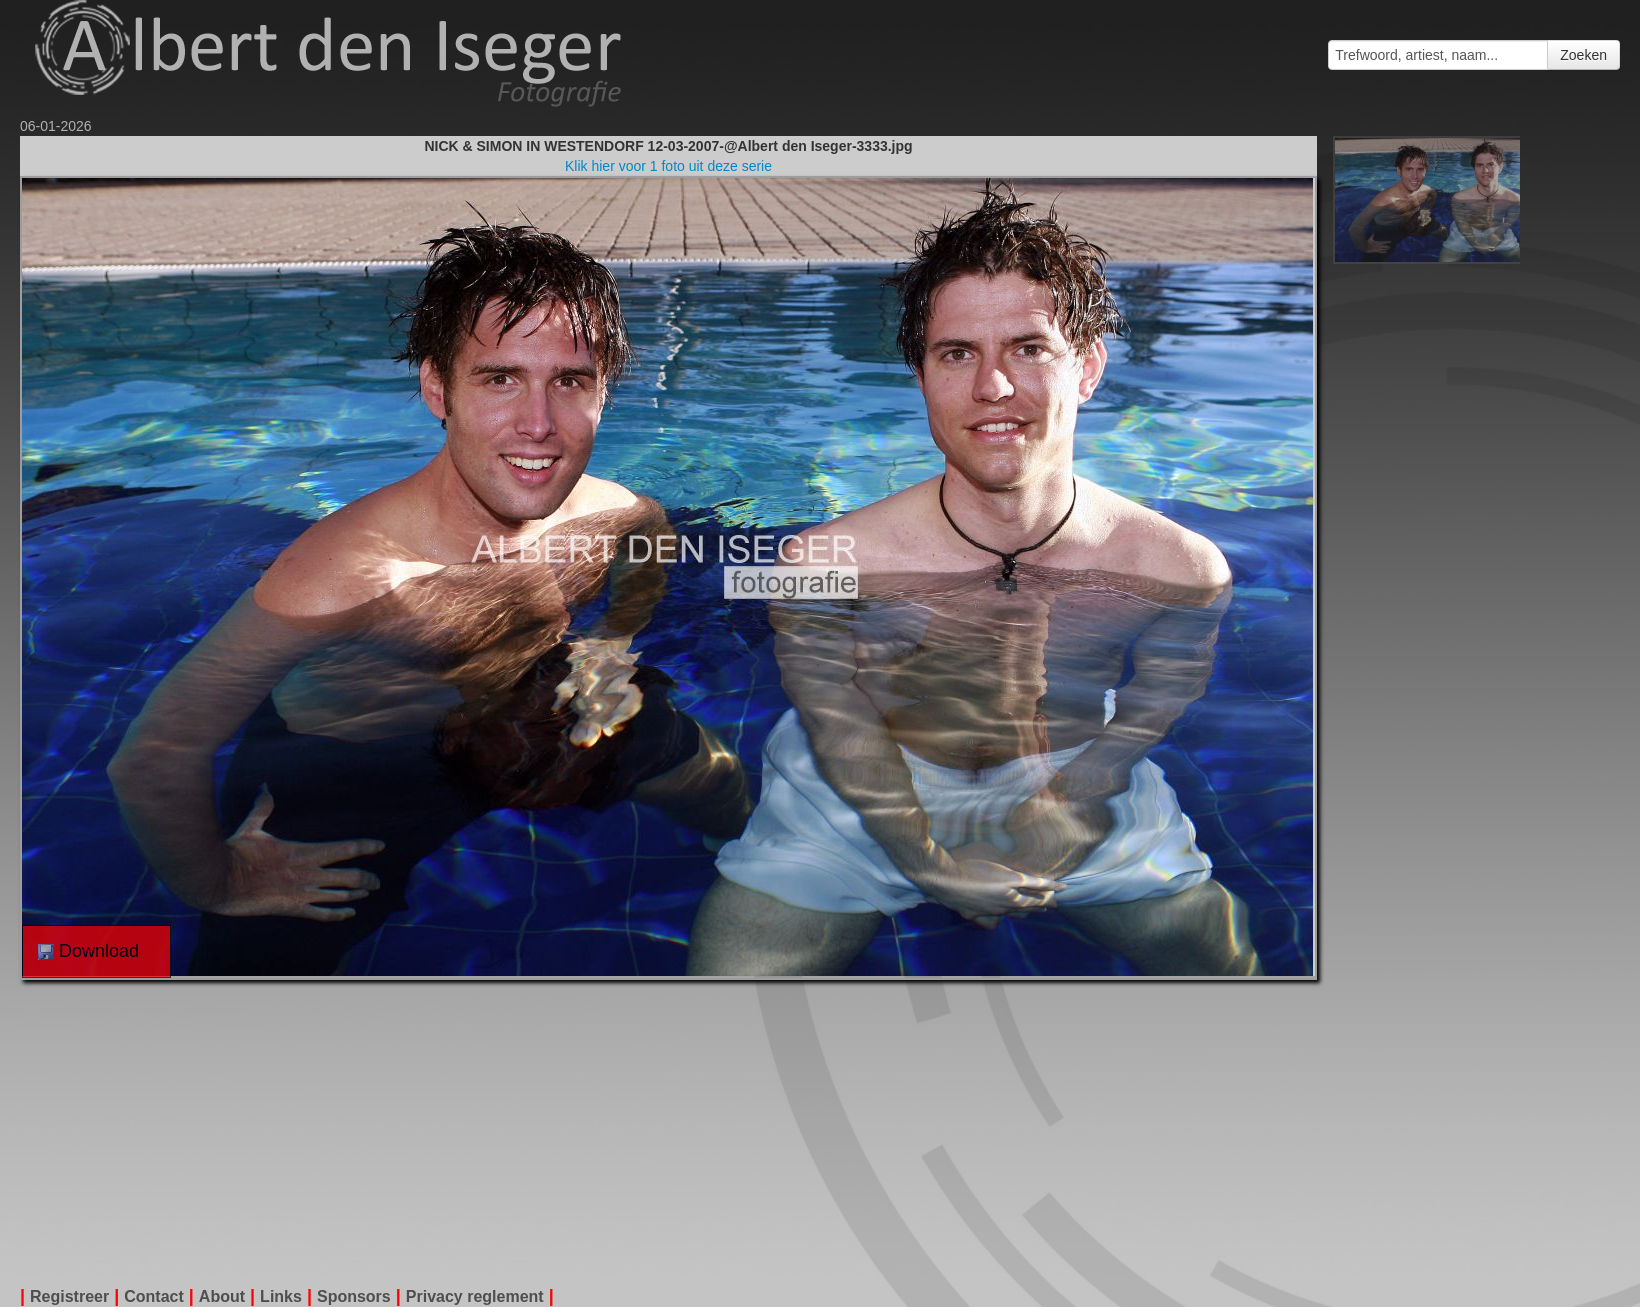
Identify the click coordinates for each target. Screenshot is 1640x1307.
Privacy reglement (475, 1296)
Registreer (69, 1296)
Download (88, 951)
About (222, 1296)
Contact (154, 1296)
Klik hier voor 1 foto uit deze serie (668, 166)
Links (281, 1296)
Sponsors (354, 1296)
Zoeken (1583, 55)
